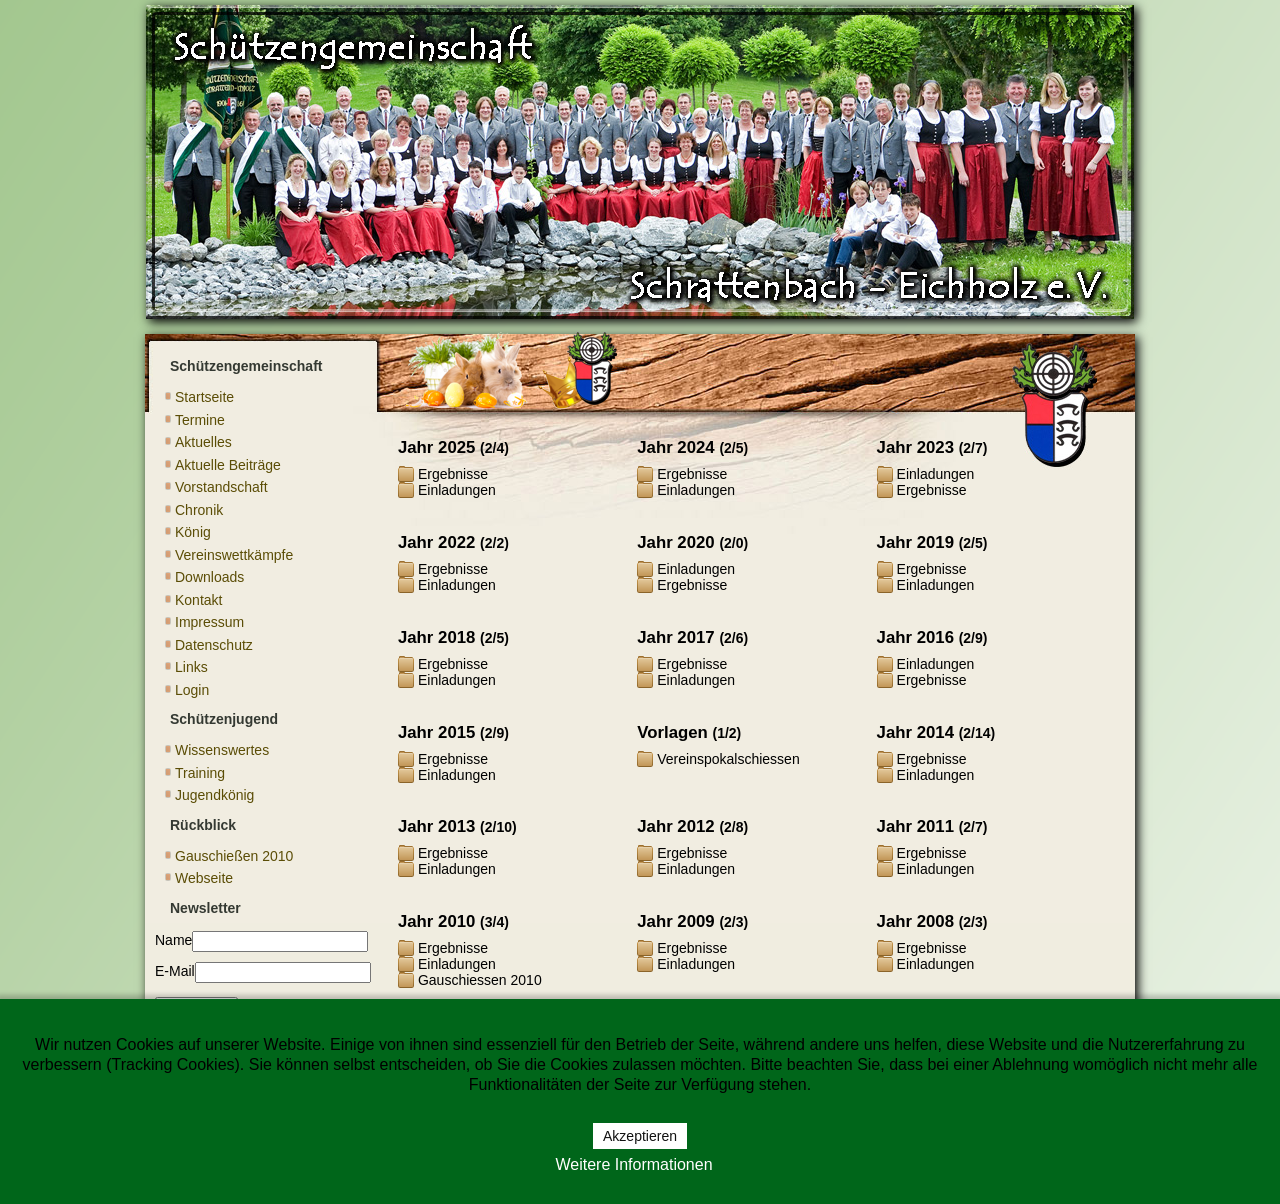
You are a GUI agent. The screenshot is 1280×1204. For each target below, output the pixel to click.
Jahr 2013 (436, 826)
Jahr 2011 (915, 826)
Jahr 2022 (436, 542)
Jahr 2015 (436, 732)
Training (200, 773)
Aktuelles (203, 442)
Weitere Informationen (633, 1164)
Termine (200, 420)
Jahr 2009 (675, 921)
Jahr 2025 (436, 447)
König (193, 532)
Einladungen (457, 490)
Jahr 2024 (675, 447)
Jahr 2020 (675, 542)
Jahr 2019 (915, 542)
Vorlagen (672, 732)
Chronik (199, 510)
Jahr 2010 (436, 921)
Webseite (204, 878)
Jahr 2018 (436, 637)
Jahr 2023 (915, 447)
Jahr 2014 (915, 732)
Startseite (204, 397)
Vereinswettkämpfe (234, 555)
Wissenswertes (222, 750)
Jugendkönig (214, 795)
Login (192, 690)
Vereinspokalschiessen (728, 759)
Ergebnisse (453, 474)
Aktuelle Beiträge (228, 465)
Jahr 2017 (675, 637)
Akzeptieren (640, 1136)
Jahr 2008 (915, 921)
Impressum (209, 622)
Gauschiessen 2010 (480, 980)
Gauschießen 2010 (234, 856)
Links (191, 667)
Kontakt (198, 600)
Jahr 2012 (675, 826)
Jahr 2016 (915, 637)
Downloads (209, 577)
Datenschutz (214, 645)
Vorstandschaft (221, 487)
